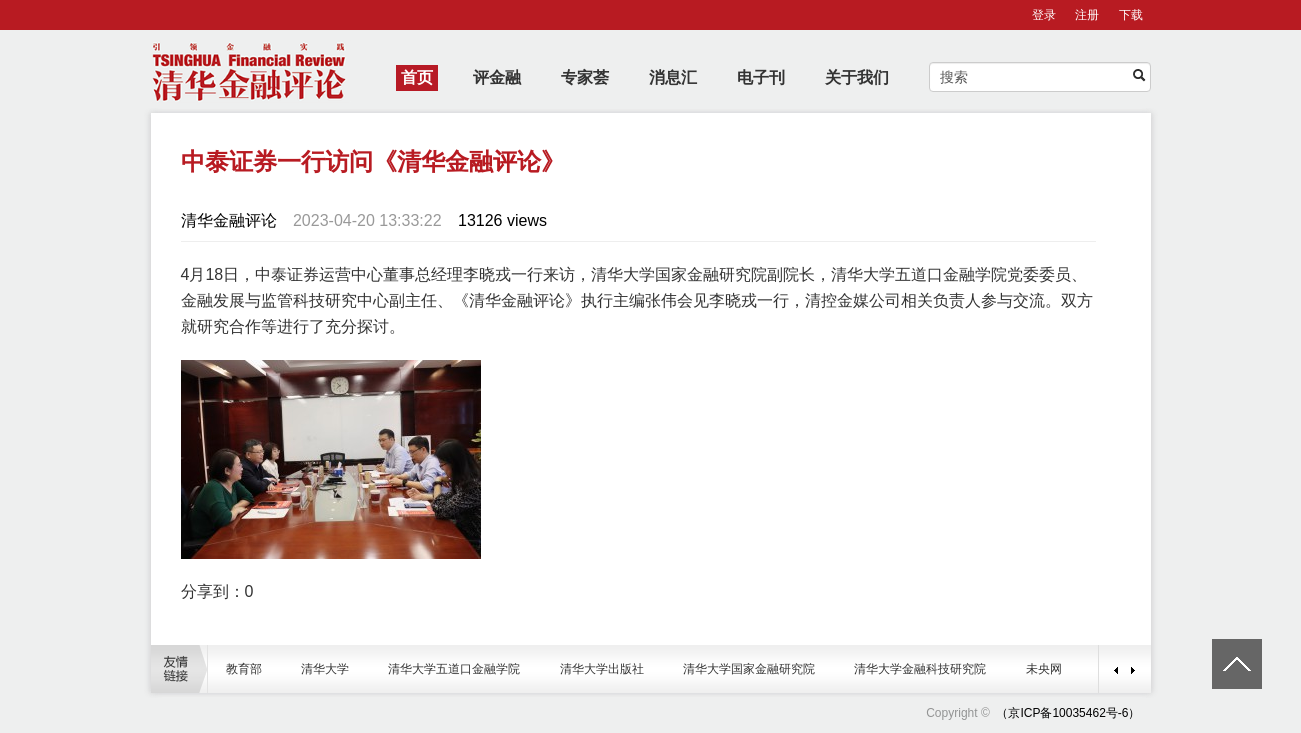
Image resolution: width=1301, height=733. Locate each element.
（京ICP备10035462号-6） (1068, 713)
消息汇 (673, 77)
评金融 (497, 77)
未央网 (1044, 669)
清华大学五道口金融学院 (454, 669)
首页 (417, 77)
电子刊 (761, 77)
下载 (1131, 15)
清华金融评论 (229, 220)
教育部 (244, 669)
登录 (1044, 15)
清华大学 (325, 669)
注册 (1087, 15)
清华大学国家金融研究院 (749, 669)
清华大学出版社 (602, 669)
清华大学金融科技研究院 (920, 669)
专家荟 (585, 77)
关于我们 (857, 77)
